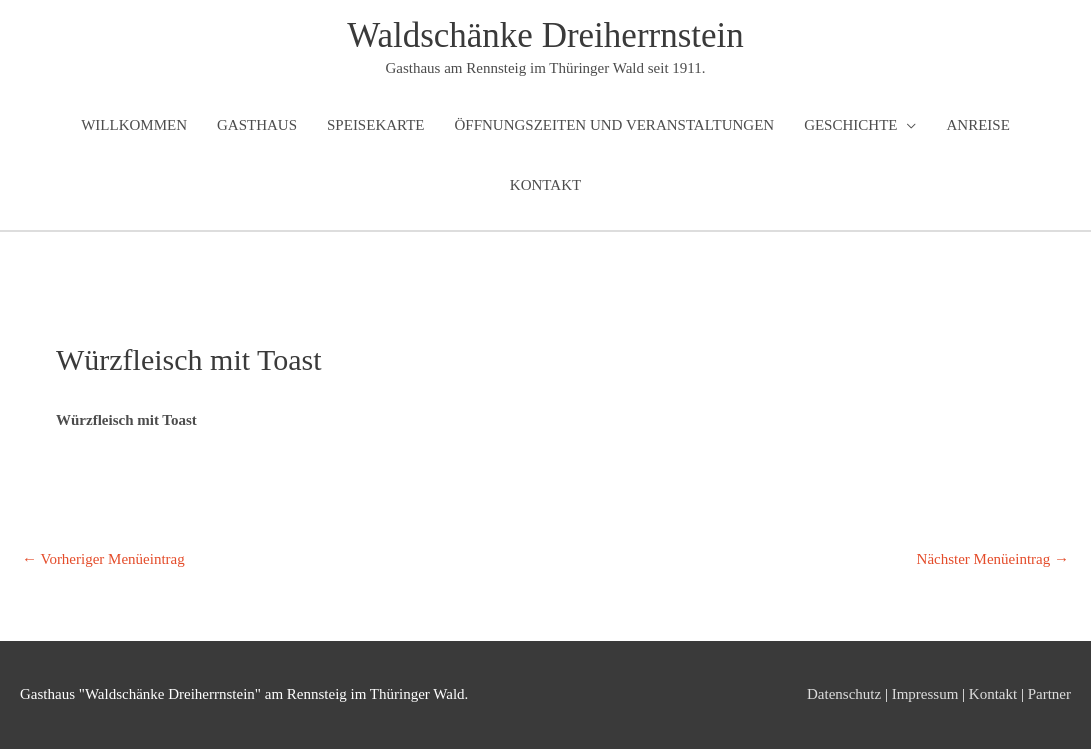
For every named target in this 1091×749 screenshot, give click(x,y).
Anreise (977, 125)
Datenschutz (844, 694)
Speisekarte (375, 125)
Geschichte (850, 125)
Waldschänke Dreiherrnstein (545, 35)
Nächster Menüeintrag (993, 559)
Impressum (925, 694)
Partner (1049, 694)
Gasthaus (257, 125)
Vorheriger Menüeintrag (103, 559)
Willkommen (134, 125)
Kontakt (545, 185)
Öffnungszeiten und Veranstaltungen (614, 125)
